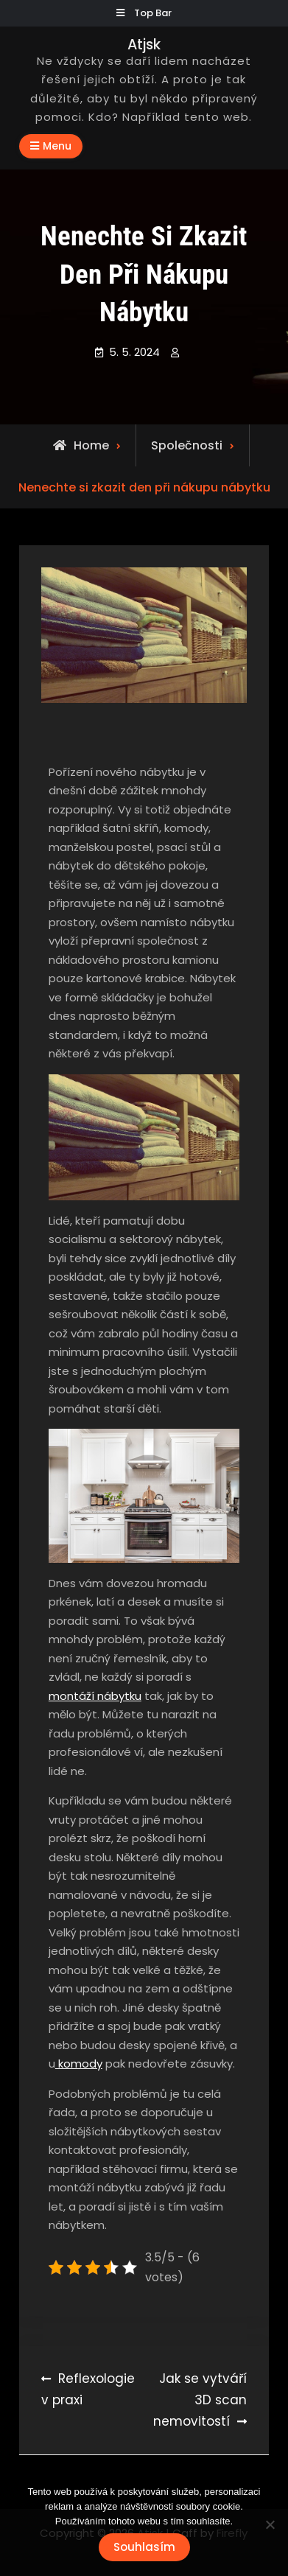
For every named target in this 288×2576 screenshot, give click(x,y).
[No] (269, 2524)
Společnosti (186, 445)
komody (78, 2063)
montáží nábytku (95, 1696)
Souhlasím (144, 2547)
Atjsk (144, 45)
